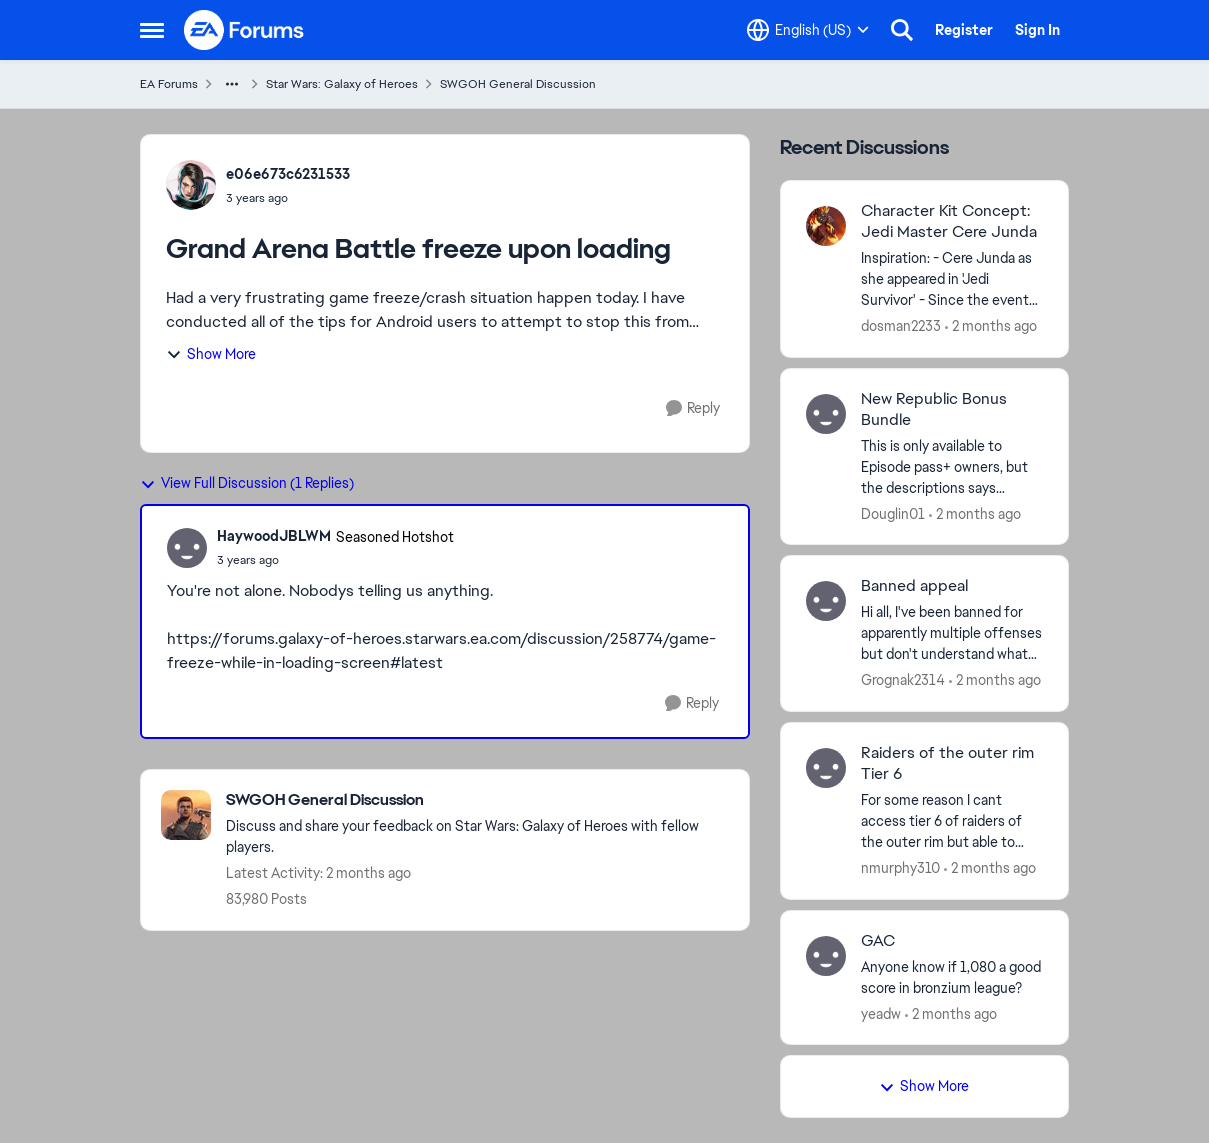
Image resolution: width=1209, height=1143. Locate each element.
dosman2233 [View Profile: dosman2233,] (901, 326)
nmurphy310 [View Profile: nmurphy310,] (900, 868)
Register (964, 30)
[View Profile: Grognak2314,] (826, 601)
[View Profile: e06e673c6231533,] (191, 185)
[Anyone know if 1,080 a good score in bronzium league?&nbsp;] (952, 977)
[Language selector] (808, 30)
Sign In (1037, 30)
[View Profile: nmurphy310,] (826, 768)
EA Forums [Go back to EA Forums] (169, 84)
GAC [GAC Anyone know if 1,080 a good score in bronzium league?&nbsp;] (878, 941)
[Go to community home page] (245, 30)
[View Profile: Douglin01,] (826, 414)
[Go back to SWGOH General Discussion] (477, 800)
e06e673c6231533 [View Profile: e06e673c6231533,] (288, 174)
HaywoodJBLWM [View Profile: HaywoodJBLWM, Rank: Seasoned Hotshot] (274, 536)
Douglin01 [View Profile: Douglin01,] (893, 513)
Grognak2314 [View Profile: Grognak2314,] (903, 680)
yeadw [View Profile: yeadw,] (881, 1013)
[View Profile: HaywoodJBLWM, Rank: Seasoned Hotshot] (187, 548)
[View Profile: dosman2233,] (826, 226)
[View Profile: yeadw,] (826, 956)
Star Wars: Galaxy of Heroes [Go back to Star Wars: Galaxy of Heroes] (342, 84)
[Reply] (693, 408)
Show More (211, 354)
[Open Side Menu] (152, 30)
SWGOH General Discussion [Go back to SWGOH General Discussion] (518, 84)
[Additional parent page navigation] (232, 84)
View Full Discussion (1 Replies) (247, 483)
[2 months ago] (991, 326)
